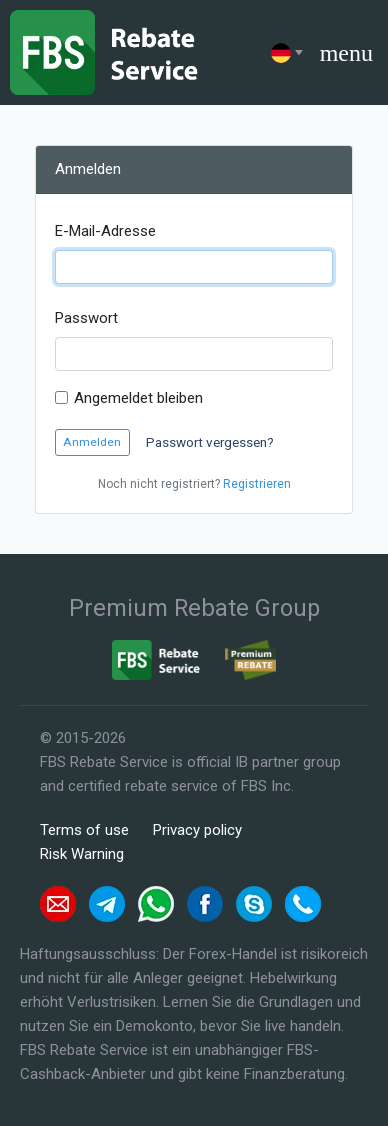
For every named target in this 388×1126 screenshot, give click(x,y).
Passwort (86, 318)
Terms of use (84, 830)
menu (346, 53)
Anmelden (92, 442)
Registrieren (257, 484)
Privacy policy (197, 830)
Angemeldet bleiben (138, 398)
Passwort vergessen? (210, 442)
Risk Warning (82, 854)
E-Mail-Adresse (105, 231)
